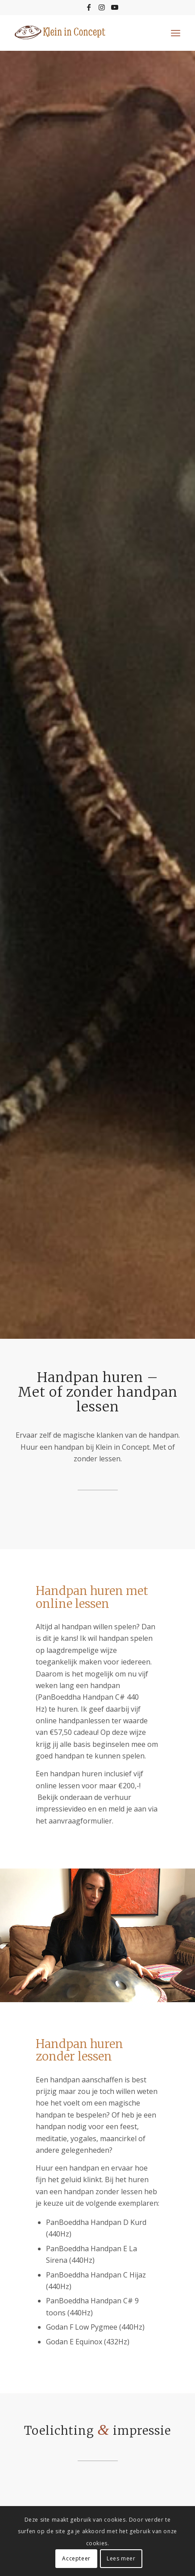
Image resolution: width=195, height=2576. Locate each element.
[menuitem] (175, 33)
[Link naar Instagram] (101, 7)
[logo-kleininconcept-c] (81, 33)
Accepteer (76, 2558)
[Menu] (175, 33)
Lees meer (121, 2558)
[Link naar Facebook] (89, 7)
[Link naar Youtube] (114, 7)
